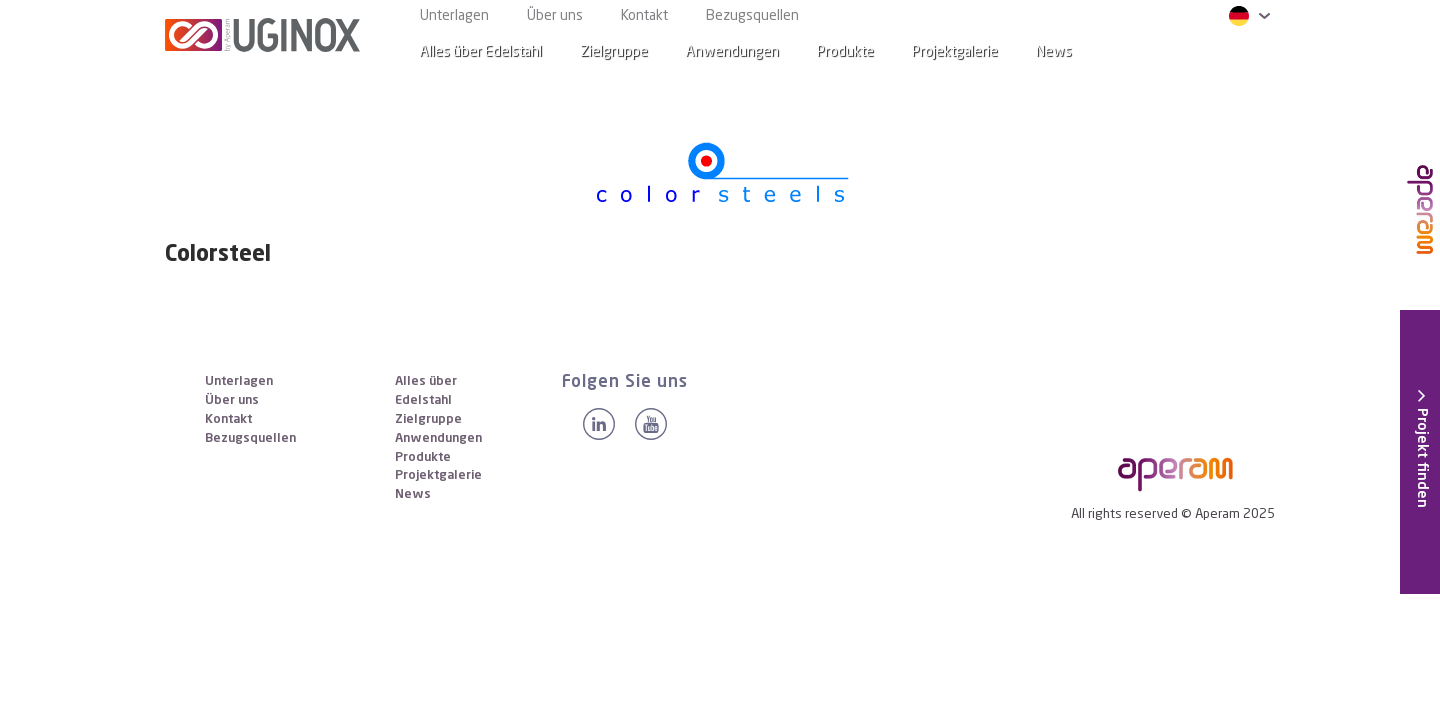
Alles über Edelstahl (481, 52)
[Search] (1244, 52)
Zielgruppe (614, 52)
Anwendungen (732, 52)
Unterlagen (454, 16)
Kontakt (644, 16)
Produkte (845, 52)
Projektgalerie (955, 52)
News (413, 494)
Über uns (555, 16)
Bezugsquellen (752, 16)
